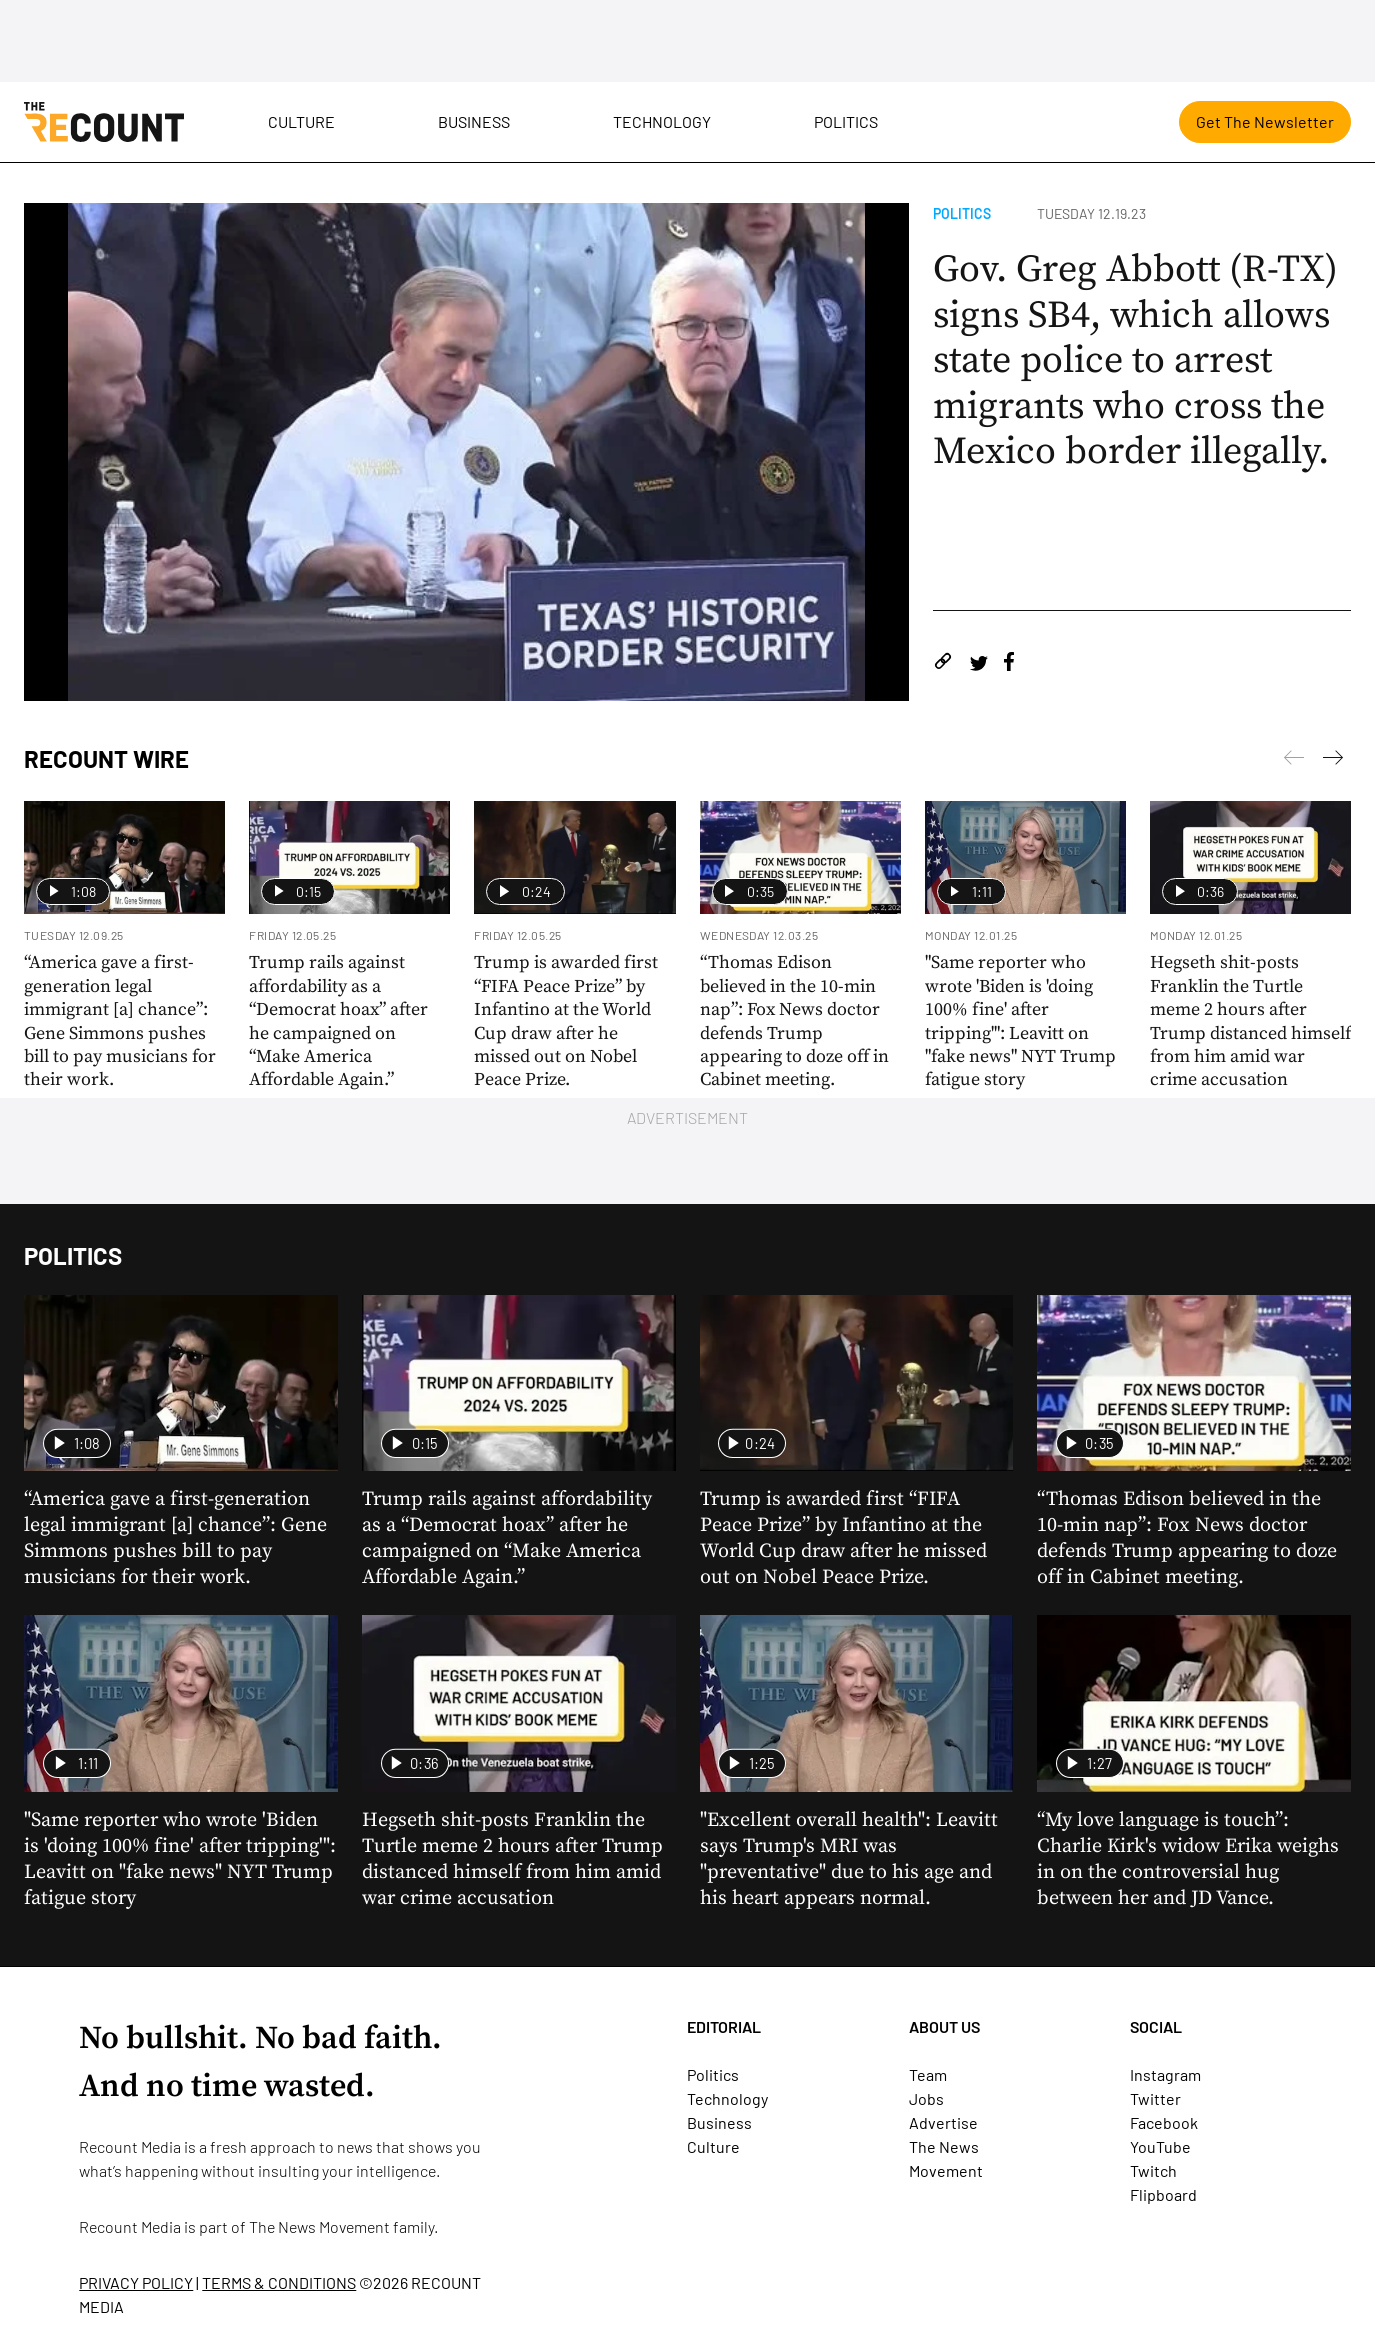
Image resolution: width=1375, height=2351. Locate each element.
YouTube (1160, 2146)
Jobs (926, 2098)
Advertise (943, 2122)
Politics (846, 121)
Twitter (1155, 2098)
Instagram (1165, 2074)
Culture (301, 121)
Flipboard (1163, 2194)
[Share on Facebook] (1009, 664)
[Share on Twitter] (978, 664)
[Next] (1294, 761)
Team (928, 2074)
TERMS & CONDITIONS (279, 2282)
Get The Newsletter (1265, 121)
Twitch (1153, 2170)
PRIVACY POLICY (136, 2282)
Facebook (1164, 2122)
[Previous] (1333, 761)
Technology (662, 121)
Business (474, 121)
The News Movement (319, 2226)
